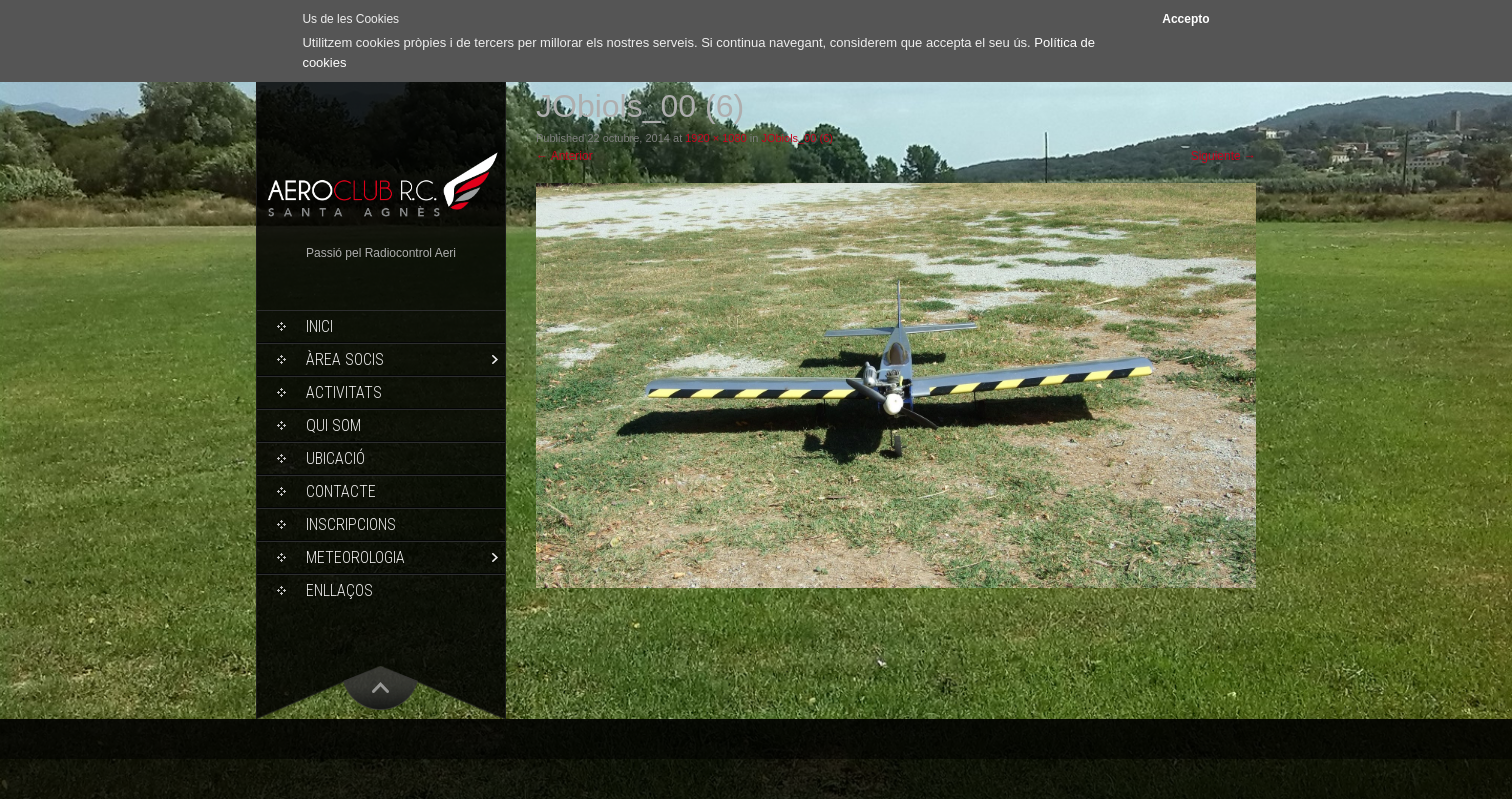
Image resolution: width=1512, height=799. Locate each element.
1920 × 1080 (715, 138)
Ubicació (335, 458)
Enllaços (339, 590)
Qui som (333, 425)
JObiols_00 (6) (797, 138)
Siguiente (1223, 156)
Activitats (344, 392)
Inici (319, 326)
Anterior (564, 156)
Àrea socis (345, 359)
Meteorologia (355, 557)
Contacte (341, 491)
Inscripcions (351, 524)
